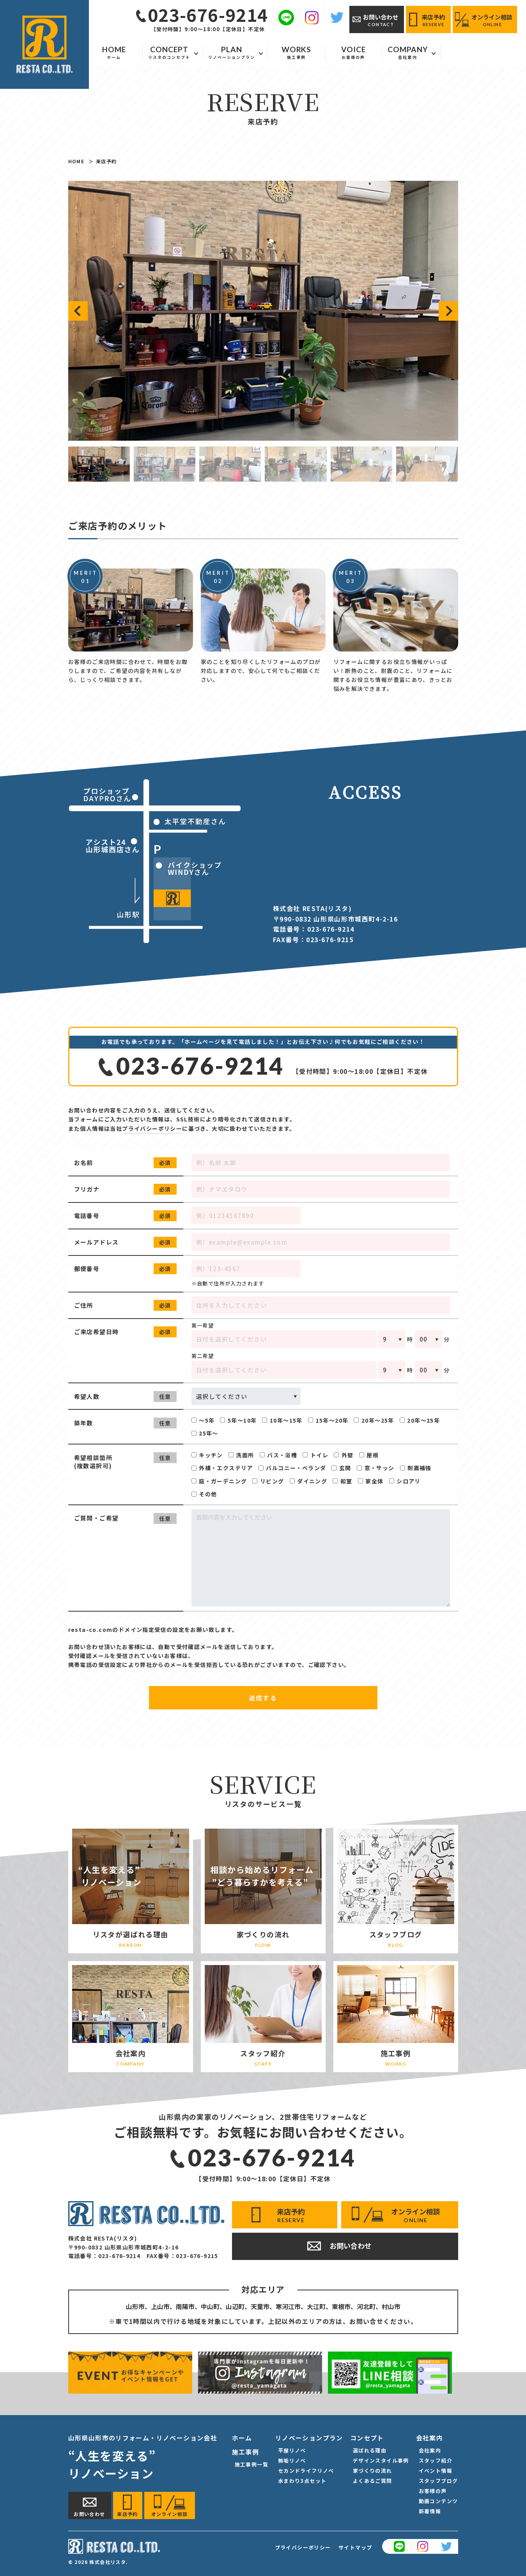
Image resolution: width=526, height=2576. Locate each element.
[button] (78, 311)
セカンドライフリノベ (306, 2470)
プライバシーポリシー (152, 1128)
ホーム (242, 2438)
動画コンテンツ (438, 2501)
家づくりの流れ (372, 2470)
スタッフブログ (438, 2480)
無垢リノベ (292, 2460)
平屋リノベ (292, 2450)
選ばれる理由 (369, 2450)
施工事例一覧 (251, 2464)
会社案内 (430, 2450)
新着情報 (430, 2511)
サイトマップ (355, 2547)
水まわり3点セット (302, 2480)
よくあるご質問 (372, 2480)
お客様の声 (433, 2491)
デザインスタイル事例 (381, 2460)
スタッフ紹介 (435, 2460)
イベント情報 (435, 2470)
